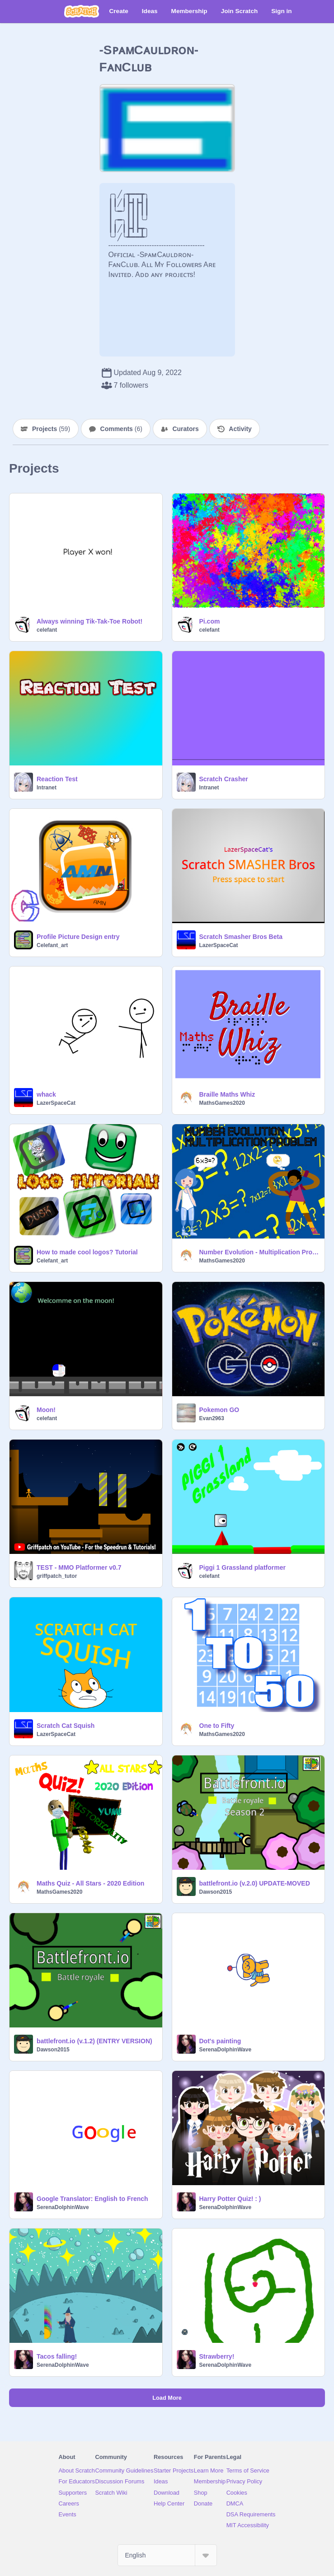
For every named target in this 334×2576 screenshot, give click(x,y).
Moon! (46, 1409)
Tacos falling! (57, 2356)
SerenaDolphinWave (225, 2049)
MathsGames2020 (222, 1103)
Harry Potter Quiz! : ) (230, 2198)
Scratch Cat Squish (65, 1725)
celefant (47, 630)
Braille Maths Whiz (227, 1094)
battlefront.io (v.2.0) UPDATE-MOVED (254, 1883)
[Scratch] (81, 11)
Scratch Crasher (223, 779)
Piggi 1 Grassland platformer (242, 1567)
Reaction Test (57, 779)
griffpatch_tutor (57, 1576)
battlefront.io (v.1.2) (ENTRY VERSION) (94, 2041)
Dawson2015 (215, 1892)
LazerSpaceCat (218, 945)
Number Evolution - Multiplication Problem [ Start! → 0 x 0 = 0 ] (259, 1252)
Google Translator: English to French (92, 2198)
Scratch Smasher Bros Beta (240, 936)
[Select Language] (167, 2555)
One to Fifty (217, 1725)
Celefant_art (52, 945)
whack (46, 1094)
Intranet (46, 787)
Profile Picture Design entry (78, 936)
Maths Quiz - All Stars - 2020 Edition (90, 1883)
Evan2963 (211, 1418)
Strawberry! (217, 2356)
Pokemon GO (219, 1409)
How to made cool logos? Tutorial (87, 1252)
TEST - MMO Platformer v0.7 (79, 1567)
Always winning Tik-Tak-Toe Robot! (89, 621)
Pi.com (209, 621)
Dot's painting (220, 2041)
